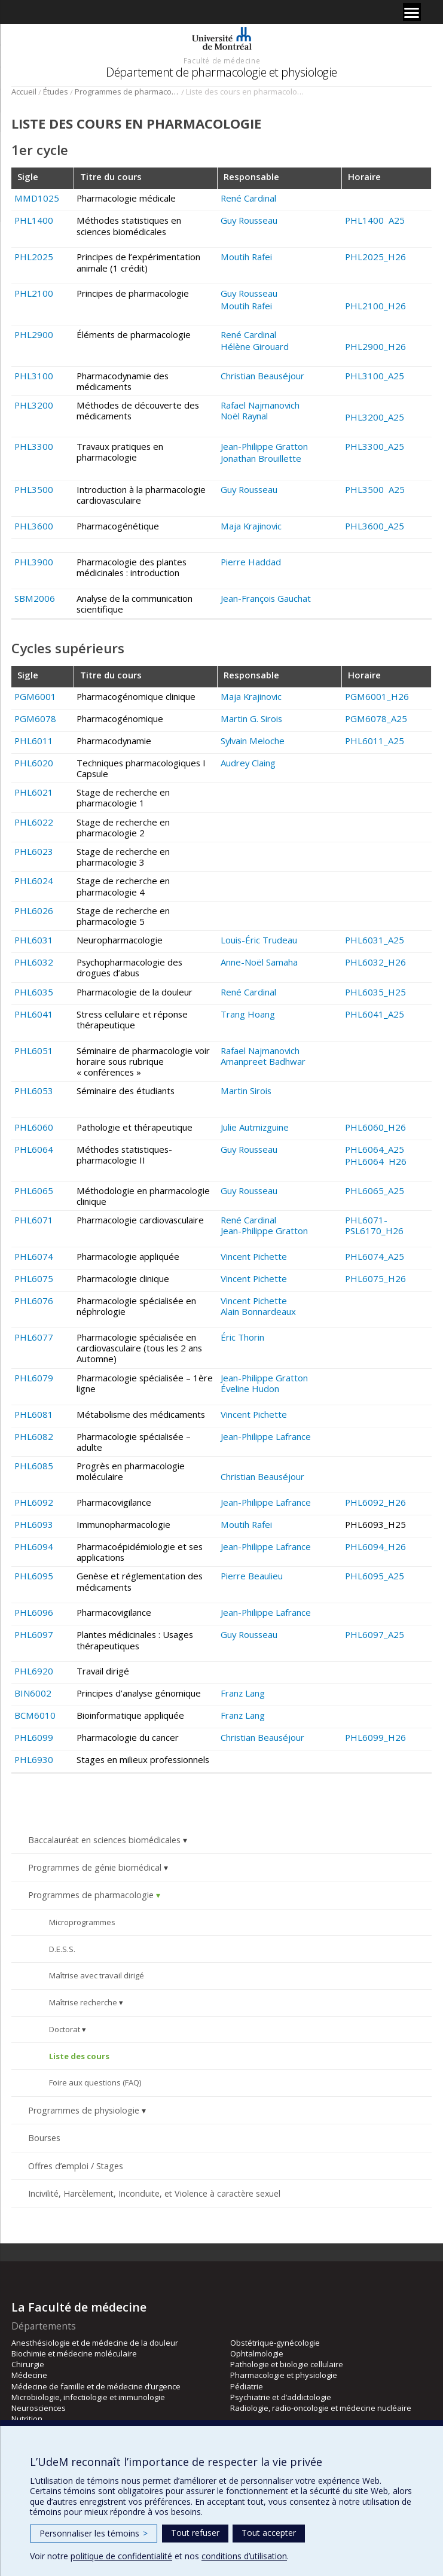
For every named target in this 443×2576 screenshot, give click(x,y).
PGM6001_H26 (377, 696)
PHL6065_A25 (374, 1190)
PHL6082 (33, 1436)
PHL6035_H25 (375, 992)
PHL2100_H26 (375, 306)
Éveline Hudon (250, 1388)
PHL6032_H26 (375, 962)
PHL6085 (33, 1466)
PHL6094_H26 (375, 1546)
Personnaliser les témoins (93, 2533)
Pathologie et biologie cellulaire (286, 2364)
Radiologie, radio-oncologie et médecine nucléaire (320, 2408)
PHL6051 (33, 1050)
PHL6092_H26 (375, 1502)
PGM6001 (35, 696)
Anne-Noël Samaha (259, 962)
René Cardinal (248, 198)
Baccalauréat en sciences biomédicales (104, 1840)
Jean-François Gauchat (266, 598)
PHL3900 (33, 562)
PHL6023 (33, 851)
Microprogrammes (82, 1922)
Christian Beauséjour (262, 376)
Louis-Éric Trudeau (259, 940)
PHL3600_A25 (374, 526)
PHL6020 (33, 763)
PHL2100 (33, 293)
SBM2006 (34, 598)
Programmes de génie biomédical (94, 1867)
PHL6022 (33, 822)
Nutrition (26, 2418)
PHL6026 (33, 910)
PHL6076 (33, 1301)
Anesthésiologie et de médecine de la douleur (94, 2342)
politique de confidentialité (121, 2556)
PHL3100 (33, 376)
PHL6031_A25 (374, 940)
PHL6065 (33, 1190)
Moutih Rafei (246, 257)
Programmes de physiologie (83, 2110)
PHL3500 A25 (375, 489)
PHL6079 (33, 1378)
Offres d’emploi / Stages (75, 2166)
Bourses (44, 2137)
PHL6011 (33, 741)
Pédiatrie (246, 2386)
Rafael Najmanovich (260, 405)
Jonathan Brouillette (261, 458)
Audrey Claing (248, 763)
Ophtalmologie (256, 2353)
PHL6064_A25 (374, 1149)
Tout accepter (269, 2532)
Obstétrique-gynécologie (275, 2342)
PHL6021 (33, 792)
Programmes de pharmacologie (127, 91)
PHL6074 (33, 1256)
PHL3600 (33, 526)
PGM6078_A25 (376, 718)
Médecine (29, 2375)
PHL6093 (33, 1524)
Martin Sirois (246, 1091)
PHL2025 (33, 257)
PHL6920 (33, 1671)
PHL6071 (33, 1220)
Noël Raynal (244, 416)
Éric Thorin (242, 1337)
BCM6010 (35, 1715)
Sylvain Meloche (253, 741)
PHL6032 (33, 962)
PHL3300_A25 (374, 446)
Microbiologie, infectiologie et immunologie (88, 2397)
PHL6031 (33, 940)
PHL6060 (33, 1127)
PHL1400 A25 (375, 220)
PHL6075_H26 (375, 1278)
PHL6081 (33, 1414)
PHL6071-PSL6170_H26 (374, 1225)
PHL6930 (33, 1759)
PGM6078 (35, 718)
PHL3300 (33, 446)
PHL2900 (33, 334)
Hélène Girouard (255, 346)
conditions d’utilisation (244, 2556)
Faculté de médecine (222, 60)
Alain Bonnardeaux (258, 1311)
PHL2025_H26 (375, 257)
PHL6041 (33, 1014)
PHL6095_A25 (374, 1576)
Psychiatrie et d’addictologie (280, 2397)
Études (55, 91)
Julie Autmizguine (255, 1127)
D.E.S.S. (62, 1949)
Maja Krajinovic (251, 526)
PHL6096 (33, 1612)
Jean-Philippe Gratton (264, 446)
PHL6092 (33, 1502)
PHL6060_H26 (375, 1127)
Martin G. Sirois (251, 718)
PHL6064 (33, 1149)
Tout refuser (195, 2532)
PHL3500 (33, 489)
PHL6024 (33, 881)
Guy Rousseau (249, 220)
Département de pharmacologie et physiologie (221, 72)
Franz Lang (243, 1693)
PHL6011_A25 (374, 741)
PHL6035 (33, 992)
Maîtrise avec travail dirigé (96, 1975)
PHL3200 (33, 405)
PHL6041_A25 (374, 1014)
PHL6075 (33, 1278)
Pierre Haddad (251, 562)
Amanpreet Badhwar (263, 1061)
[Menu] (412, 12)
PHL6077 (33, 1337)
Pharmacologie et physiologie (283, 2375)
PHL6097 (33, 1634)
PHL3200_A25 (374, 417)
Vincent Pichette (254, 1256)
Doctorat (64, 2029)
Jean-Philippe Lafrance (266, 1436)
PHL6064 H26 (376, 1161)
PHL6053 (33, 1091)
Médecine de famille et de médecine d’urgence (96, 2386)
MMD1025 (36, 198)
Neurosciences (38, 2408)
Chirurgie (27, 2364)
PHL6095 (33, 1576)
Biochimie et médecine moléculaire (74, 2353)
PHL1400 (33, 220)
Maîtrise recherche (83, 2002)
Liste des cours (79, 2056)
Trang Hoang (248, 1014)
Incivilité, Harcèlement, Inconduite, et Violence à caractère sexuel (154, 2193)
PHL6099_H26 (375, 1737)
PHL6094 (33, 1546)
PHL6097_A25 (374, 1634)
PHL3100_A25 (374, 376)
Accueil (23, 91)
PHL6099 (33, 1737)
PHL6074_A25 (374, 1256)
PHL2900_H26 (375, 346)
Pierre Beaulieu (252, 1576)
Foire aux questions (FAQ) (95, 2082)
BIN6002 (32, 1693)
